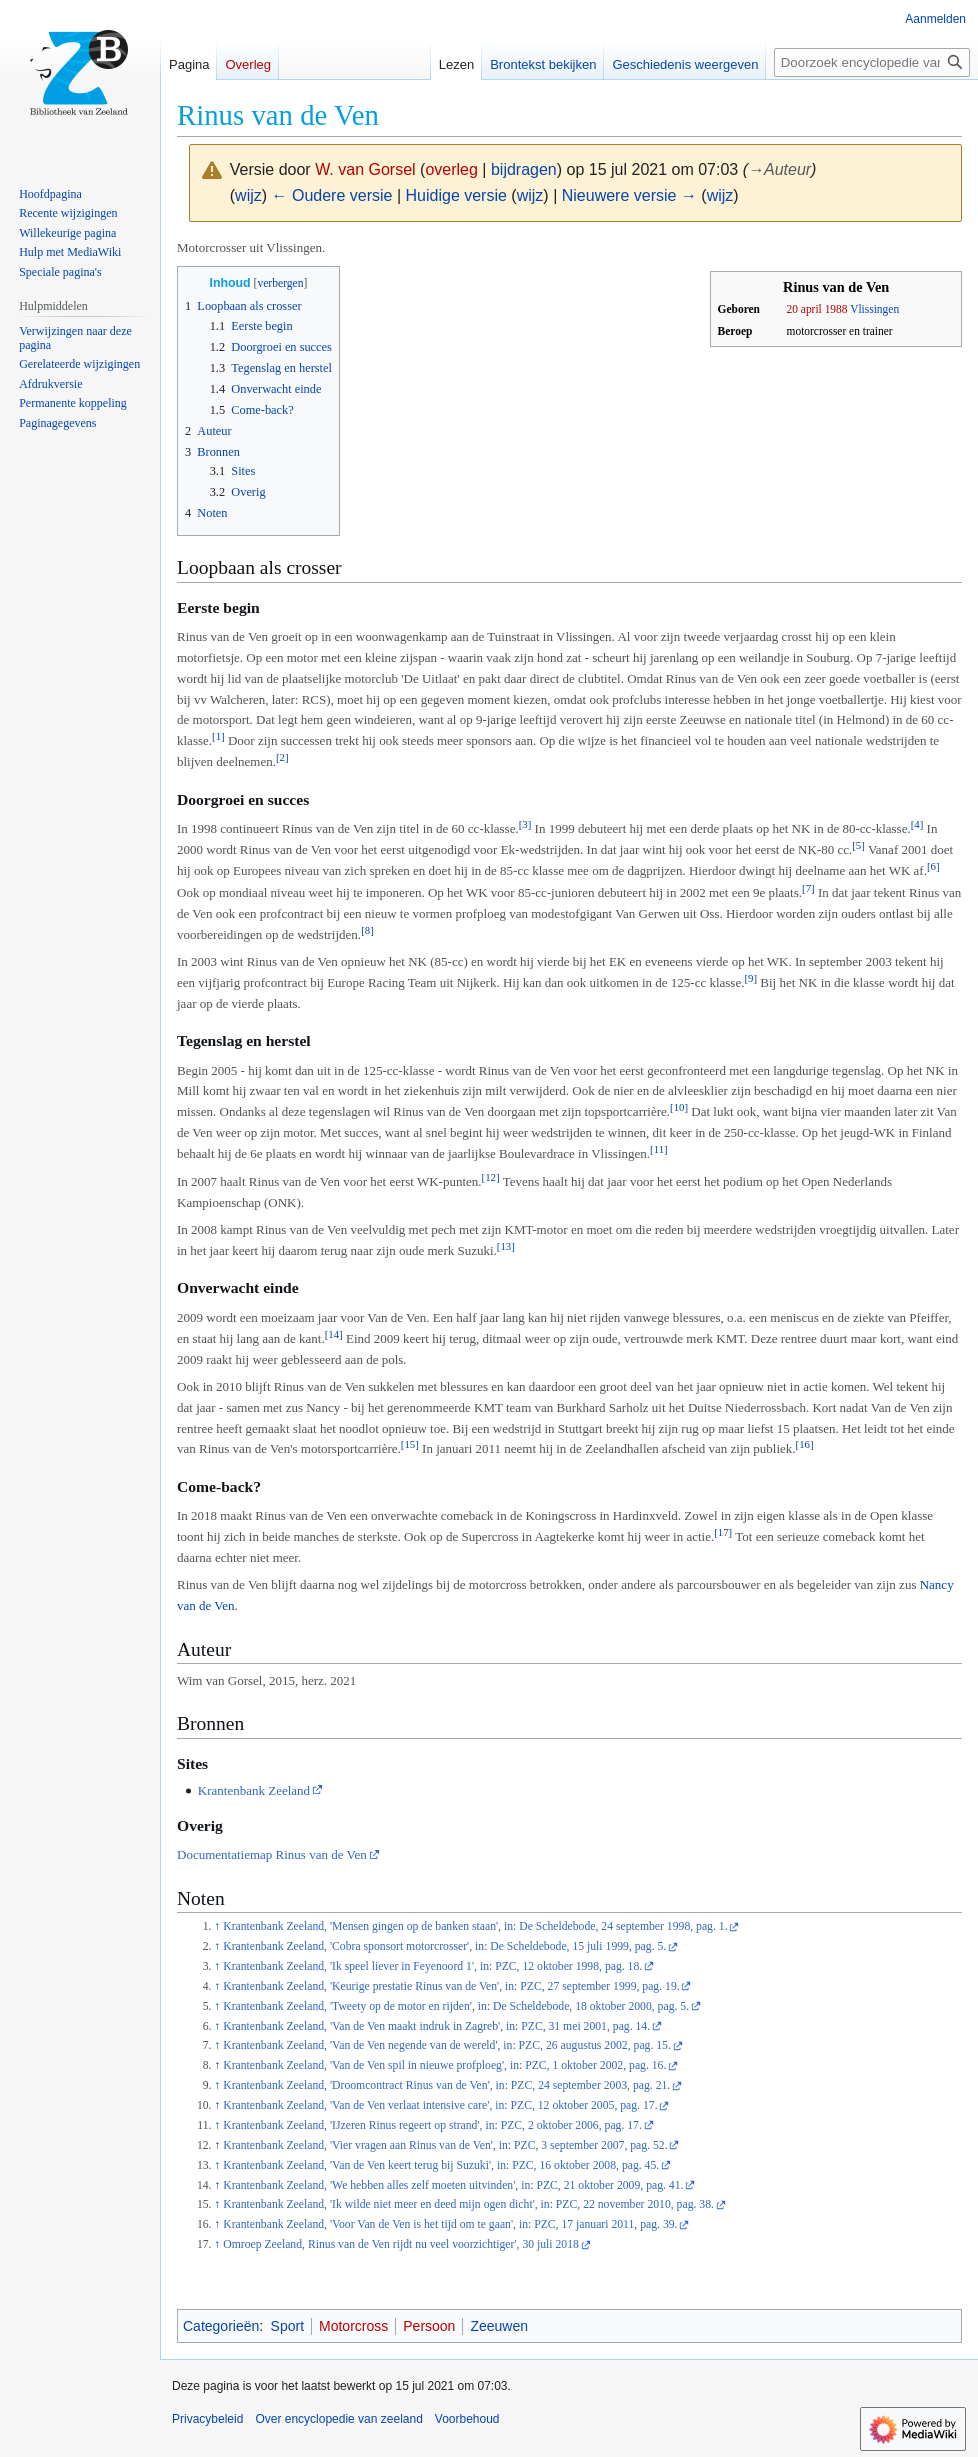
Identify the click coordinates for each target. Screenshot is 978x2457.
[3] (525, 824)
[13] (506, 1246)
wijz (248, 195)
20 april (804, 309)
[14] (334, 1334)
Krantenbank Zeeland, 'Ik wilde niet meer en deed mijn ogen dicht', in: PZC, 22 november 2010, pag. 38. (468, 2204)
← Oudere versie (332, 195)
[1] (218, 736)
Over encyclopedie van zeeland (338, 2419)
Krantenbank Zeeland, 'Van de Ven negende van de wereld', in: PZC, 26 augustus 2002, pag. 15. (447, 2045)
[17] (723, 1532)
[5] (858, 845)
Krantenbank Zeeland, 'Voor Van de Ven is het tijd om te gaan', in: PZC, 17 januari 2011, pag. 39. (450, 2224)
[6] (933, 866)
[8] (367, 930)
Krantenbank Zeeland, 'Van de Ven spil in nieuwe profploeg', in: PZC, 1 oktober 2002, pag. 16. (444, 2065)
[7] (808, 888)
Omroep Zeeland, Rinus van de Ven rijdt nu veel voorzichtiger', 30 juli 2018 (401, 2244)
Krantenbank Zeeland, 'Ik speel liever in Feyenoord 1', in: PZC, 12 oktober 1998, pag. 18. (432, 1966)
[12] (491, 1177)
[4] (917, 824)
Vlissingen (874, 309)
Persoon (429, 2326)
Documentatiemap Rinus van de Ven (272, 1854)
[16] (805, 1444)
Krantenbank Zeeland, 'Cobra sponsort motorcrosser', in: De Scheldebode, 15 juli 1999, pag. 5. (444, 1946)
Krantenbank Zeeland (254, 1790)
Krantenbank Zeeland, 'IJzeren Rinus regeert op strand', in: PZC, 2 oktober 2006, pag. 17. (432, 2125)
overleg (451, 169)
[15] (410, 1444)
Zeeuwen (499, 2326)
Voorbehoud (467, 2419)
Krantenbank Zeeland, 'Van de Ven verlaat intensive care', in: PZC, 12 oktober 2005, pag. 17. (440, 2105)
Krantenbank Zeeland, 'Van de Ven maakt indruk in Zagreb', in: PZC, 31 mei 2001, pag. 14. (436, 2026)
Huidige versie (456, 195)
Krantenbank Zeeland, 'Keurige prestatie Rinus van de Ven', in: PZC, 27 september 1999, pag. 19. (451, 1986)
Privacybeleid (207, 2419)
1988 (836, 309)
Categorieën (221, 2326)
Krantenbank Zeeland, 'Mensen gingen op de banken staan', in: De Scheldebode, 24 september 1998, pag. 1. (475, 1926)
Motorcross (353, 2326)
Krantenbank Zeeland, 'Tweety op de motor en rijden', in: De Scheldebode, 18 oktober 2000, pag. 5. (456, 2006)
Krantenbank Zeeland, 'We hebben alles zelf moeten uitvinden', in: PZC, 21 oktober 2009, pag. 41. (453, 2185)
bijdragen (524, 169)
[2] (282, 757)
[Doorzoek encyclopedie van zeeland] (872, 62)
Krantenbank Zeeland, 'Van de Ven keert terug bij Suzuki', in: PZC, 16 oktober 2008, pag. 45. (441, 2165)
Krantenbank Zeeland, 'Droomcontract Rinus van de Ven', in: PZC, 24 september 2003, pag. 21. (446, 2085)
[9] (750, 978)
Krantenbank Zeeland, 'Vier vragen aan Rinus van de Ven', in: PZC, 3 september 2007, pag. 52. (445, 2145)
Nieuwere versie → (629, 195)
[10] (679, 1107)
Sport (287, 2326)
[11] (659, 1149)
